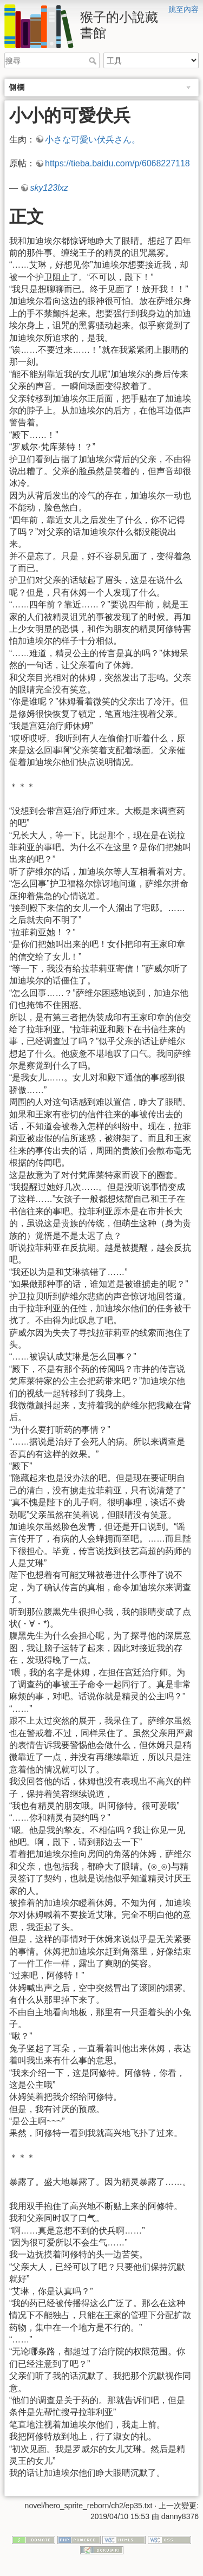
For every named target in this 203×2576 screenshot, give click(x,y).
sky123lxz (49, 187)
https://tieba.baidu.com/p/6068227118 (117, 163)
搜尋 (94, 60)
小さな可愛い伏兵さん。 (92, 139)
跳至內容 (183, 9)
